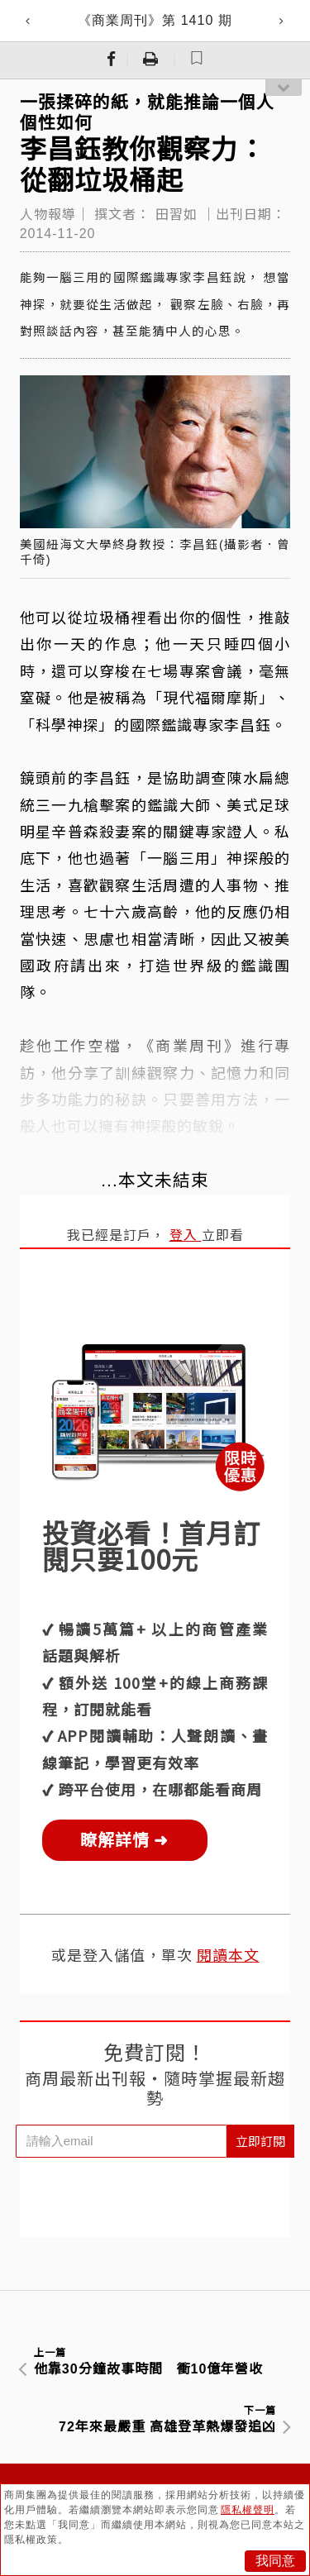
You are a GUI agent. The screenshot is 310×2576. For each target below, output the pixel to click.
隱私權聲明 (247, 2510)
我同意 (275, 2561)
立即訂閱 (260, 2140)
